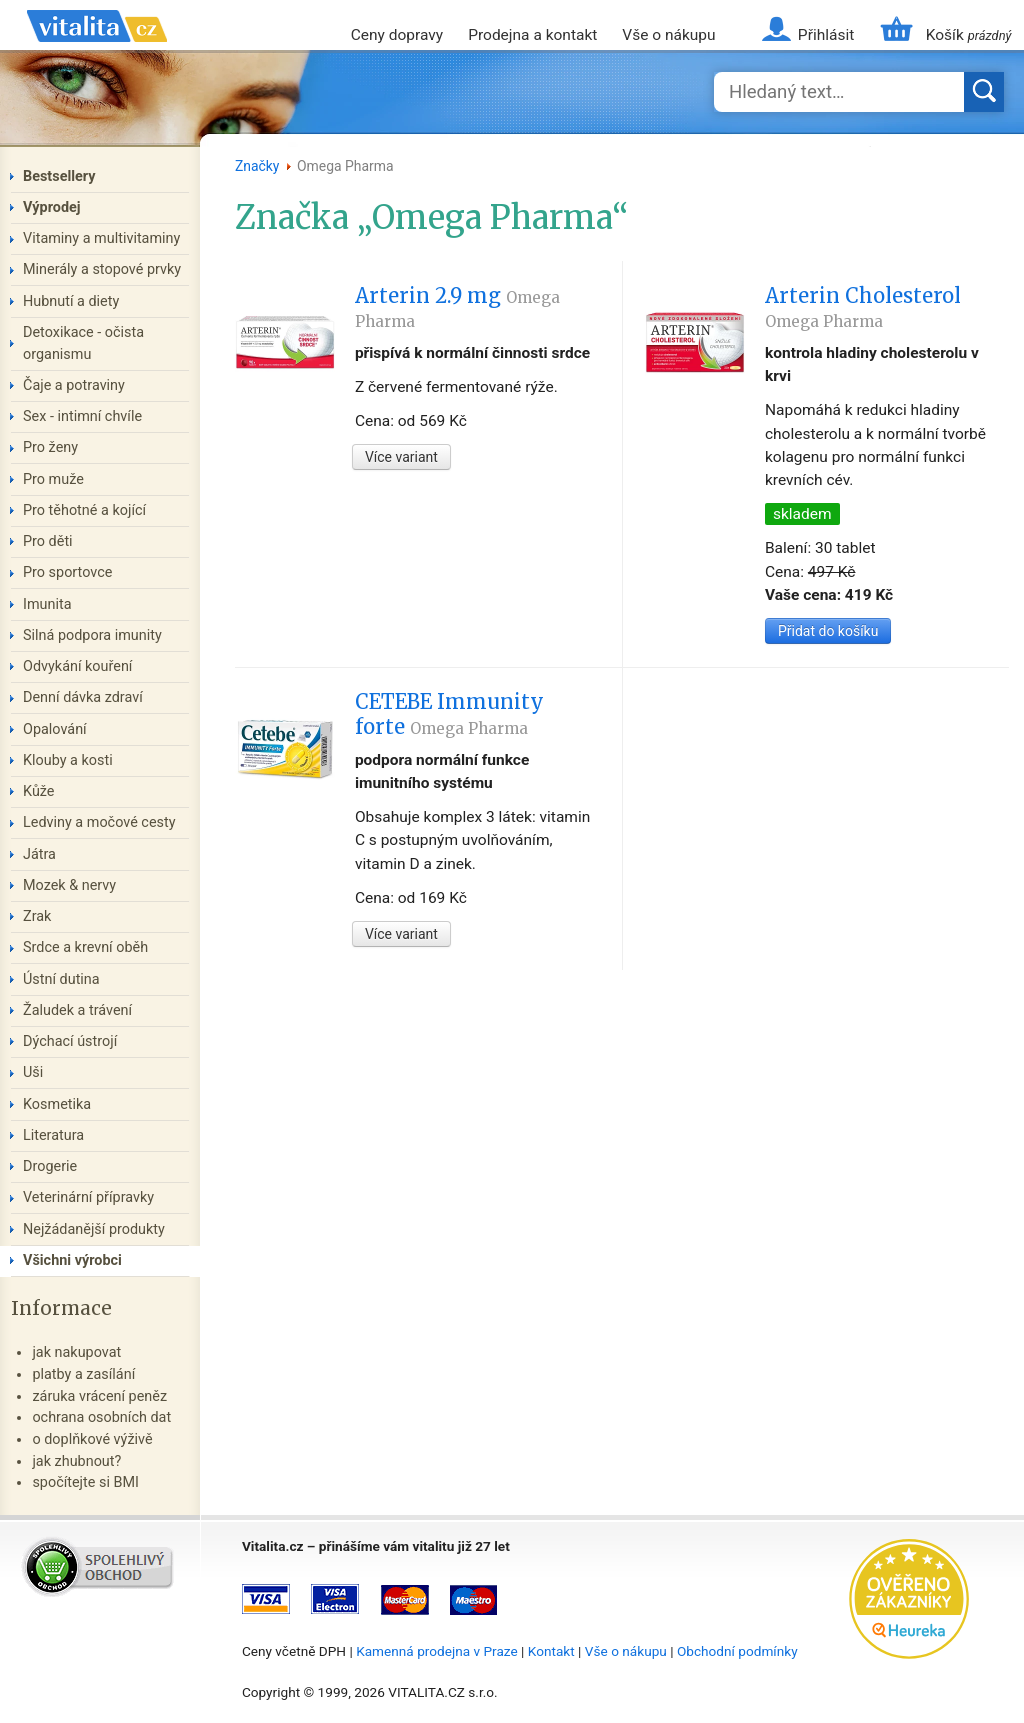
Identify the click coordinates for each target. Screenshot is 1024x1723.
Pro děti (48, 541)
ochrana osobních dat (101, 1417)
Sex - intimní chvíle (82, 416)
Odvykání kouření (77, 666)
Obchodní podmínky (737, 1651)
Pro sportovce (67, 572)
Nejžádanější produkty (94, 1229)
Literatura (53, 1135)
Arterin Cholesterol (863, 307)
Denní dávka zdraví (83, 697)
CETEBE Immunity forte (449, 714)
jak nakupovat (76, 1352)
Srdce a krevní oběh (85, 947)
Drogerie (50, 1166)
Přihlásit (826, 35)
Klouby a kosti (68, 760)
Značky (257, 166)
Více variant (401, 457)
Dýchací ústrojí (70, 1041)
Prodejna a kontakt (532, 35)
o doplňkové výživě (92, 1439)
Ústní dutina (61, 979)
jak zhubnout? (76, 1461)
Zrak (37, 916)
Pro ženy (50, 447)
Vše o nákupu (668, 35)
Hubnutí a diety (71, 301)
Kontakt (551, 1651)
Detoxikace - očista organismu (83, 343)
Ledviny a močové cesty (99, 822)
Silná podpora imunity (92, 635)
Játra (39, 854)
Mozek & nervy (69, 885)
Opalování (55, 729)
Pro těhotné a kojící (84, 510)
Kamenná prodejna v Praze (437, 1651)
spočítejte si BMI (85, 1482)
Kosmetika (57, 1104)
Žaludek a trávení (77, 1010)
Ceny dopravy (397, 35)
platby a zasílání (83, 1374)
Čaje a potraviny (74, 385)
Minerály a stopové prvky (102, 269)
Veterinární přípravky (88, 1197)
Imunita (47, 604)
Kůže (39, 791)
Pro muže (53, 479)
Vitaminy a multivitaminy (101, 238)
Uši (33, 1072)
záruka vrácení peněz (99, 1396)
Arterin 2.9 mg (457, 307)
